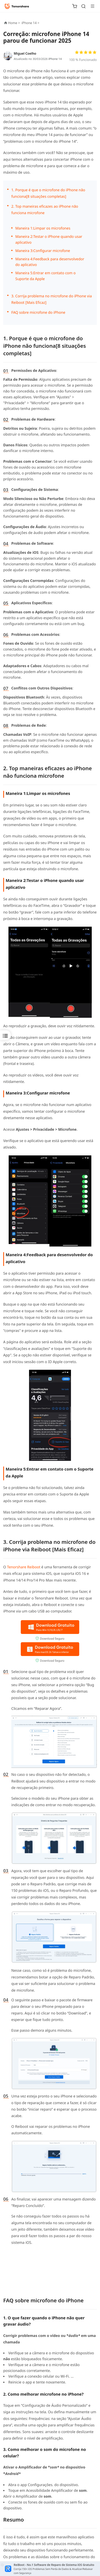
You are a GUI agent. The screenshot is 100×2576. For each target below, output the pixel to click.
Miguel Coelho (25, 53)
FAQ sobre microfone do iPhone (38, 312)
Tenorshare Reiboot (23, 1567)
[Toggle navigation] (91, 6)
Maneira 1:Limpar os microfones (42, 228)
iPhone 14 (55, 59)
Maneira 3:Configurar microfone (42, 250)
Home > (14, 23)
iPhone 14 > (31, 23)
